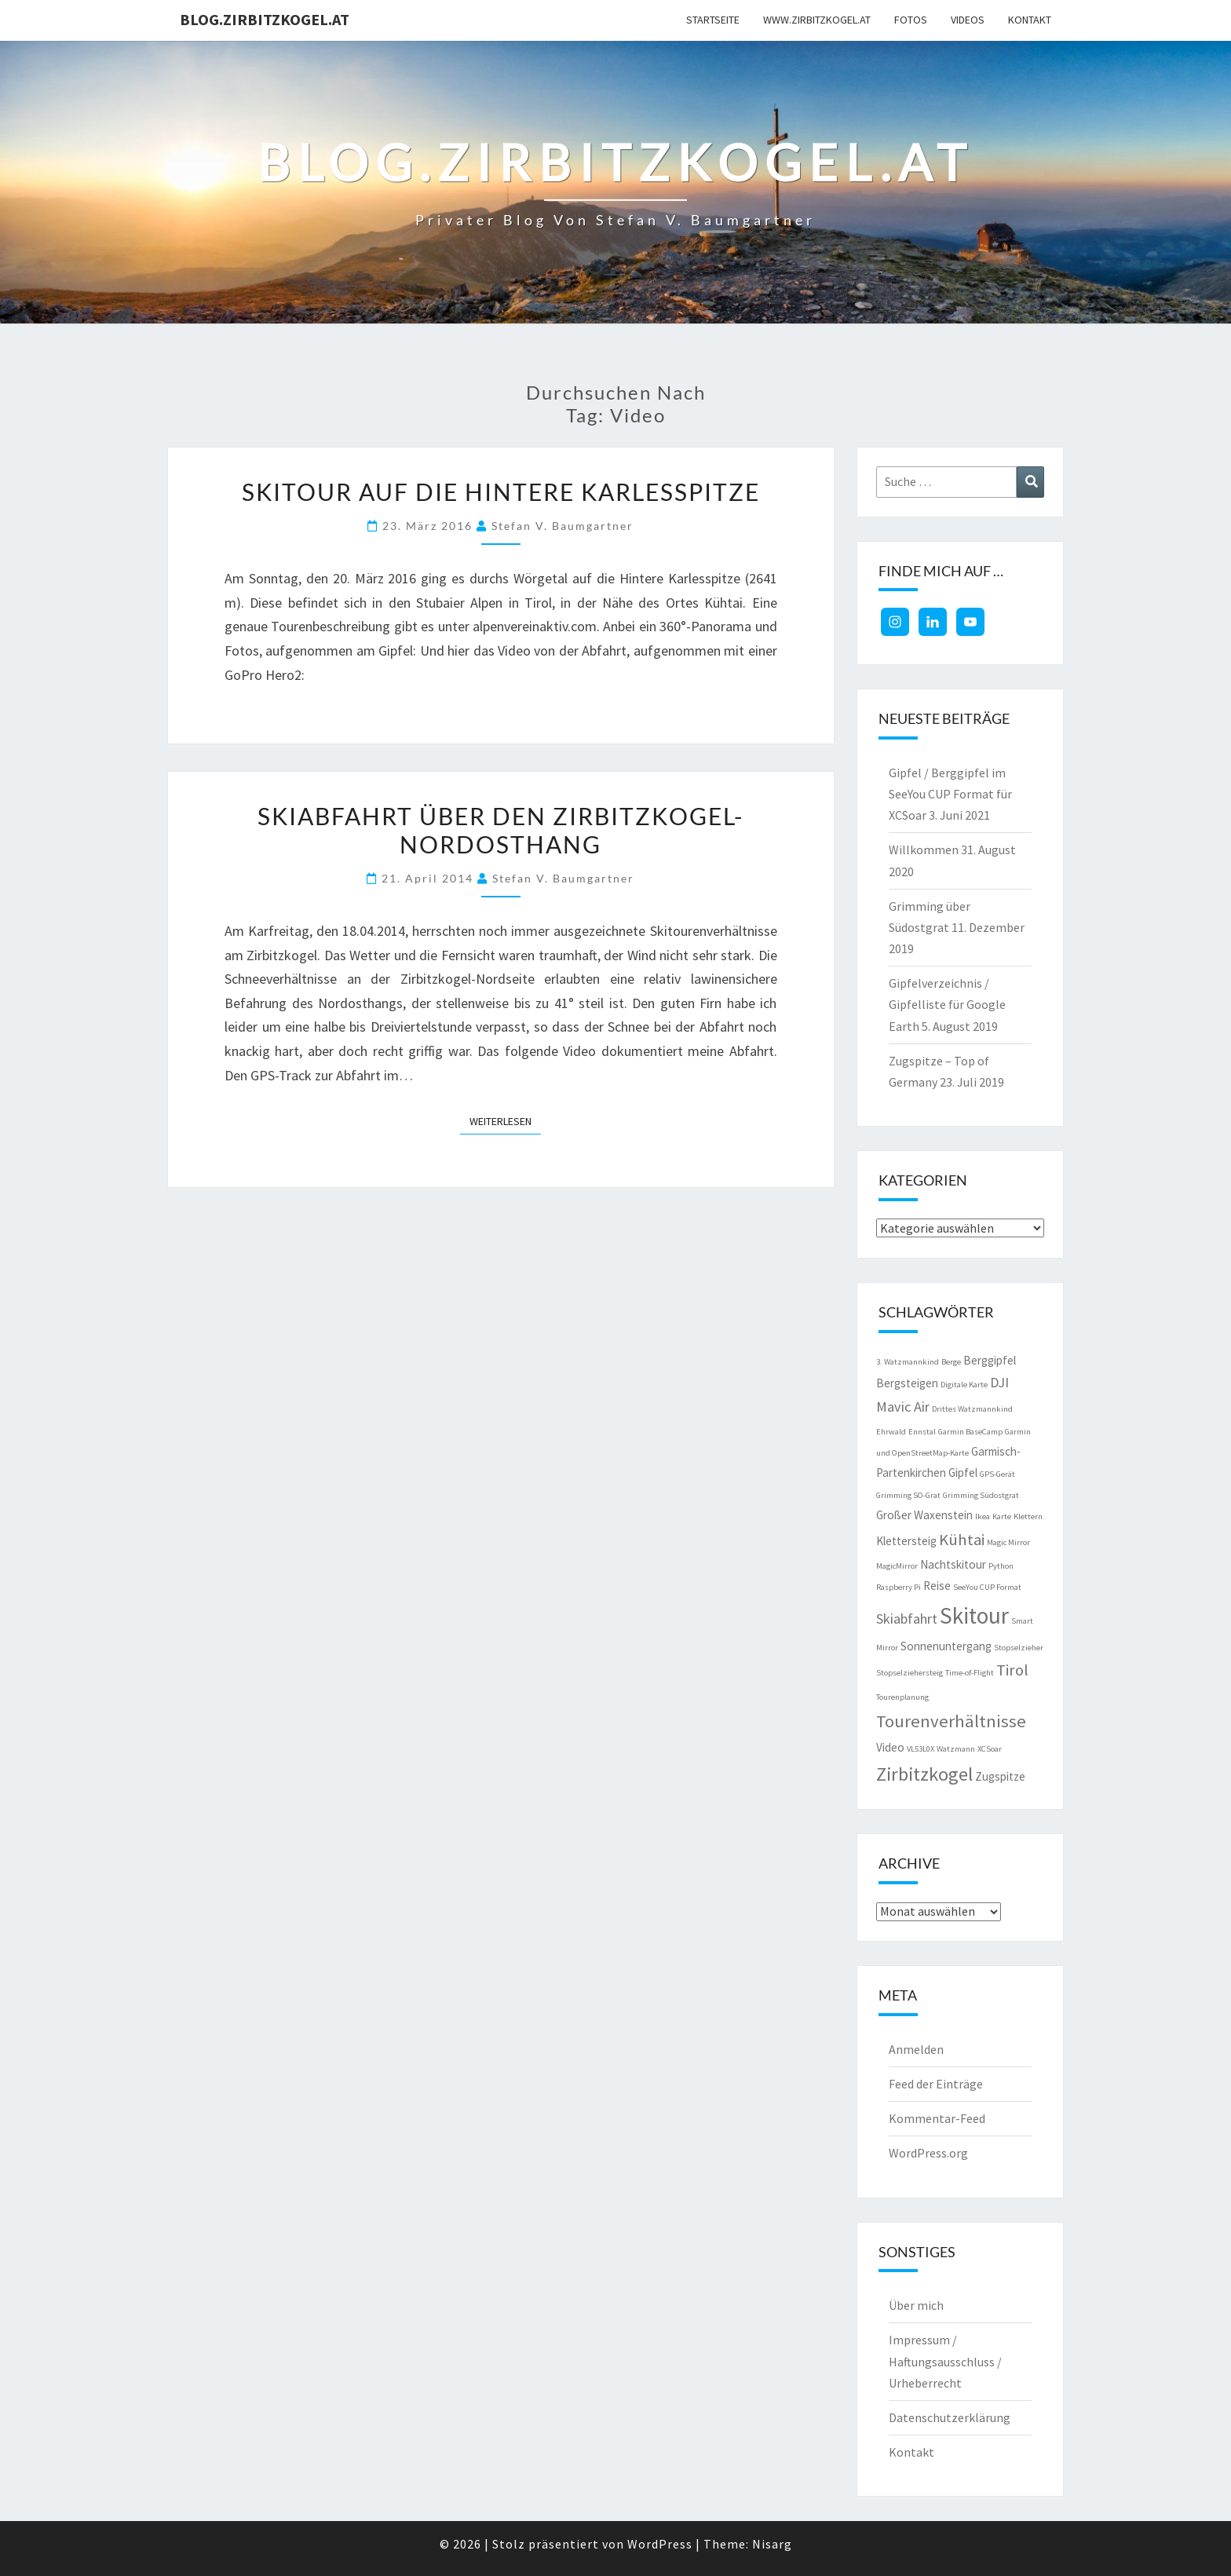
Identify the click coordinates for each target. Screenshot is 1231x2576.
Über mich (916, 2305)
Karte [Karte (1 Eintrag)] (1001, 1516)
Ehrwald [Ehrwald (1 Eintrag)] (891, 1432)
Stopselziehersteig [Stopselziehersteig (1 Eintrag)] (909, 1673)
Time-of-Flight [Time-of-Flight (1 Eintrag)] (969, 1673)
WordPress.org (928, 2153)
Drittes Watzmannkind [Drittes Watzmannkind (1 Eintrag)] (972, 1409)
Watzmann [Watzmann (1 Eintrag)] (956, 1749)
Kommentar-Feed (937, 2118)
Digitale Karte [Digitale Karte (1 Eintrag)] (964, 1384)
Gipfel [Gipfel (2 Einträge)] (962, 1472)
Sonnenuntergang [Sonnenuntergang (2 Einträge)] (946, 1646)
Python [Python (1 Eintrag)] (1001, 1566)
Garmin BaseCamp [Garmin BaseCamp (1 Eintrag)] (970, 1432)
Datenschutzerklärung (949, 2417)
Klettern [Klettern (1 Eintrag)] (1028, 1516)
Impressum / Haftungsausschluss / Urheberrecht (945, 2361)
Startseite (713, 20)
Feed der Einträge (936, 2084)
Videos (967, 20)
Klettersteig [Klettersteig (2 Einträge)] (906, 1540)
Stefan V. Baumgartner (562, 525)
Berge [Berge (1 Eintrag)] (951, 1362)
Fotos (910, 20)
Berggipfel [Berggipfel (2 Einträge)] (989, 1360)
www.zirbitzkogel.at (817, 20)
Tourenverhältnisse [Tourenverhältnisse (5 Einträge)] (951, 1721)
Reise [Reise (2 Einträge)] (937, 1585)
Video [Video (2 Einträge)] (890, 1747)
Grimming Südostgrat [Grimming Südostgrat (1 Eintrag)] (981, 1495)
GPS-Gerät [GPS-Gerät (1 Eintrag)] (997, 1474)
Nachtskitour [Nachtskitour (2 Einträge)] (953, 1564)
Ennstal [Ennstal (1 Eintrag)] (922, 1432)
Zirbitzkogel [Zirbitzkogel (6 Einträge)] (924, 1774)
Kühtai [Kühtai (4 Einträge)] (961, 1539)
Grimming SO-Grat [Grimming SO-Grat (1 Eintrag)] (908, 1495)
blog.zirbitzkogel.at (264, 19)
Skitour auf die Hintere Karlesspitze (501, 491)
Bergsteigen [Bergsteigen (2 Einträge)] (907, 1383)
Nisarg (772, 2544)
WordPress (659, 2544)
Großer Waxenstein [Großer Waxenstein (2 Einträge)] (924, 1514)
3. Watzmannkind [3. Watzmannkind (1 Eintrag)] (907, 1362)
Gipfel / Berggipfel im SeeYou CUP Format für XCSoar (950, 794)
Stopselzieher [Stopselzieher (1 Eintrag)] (1018, 1647)
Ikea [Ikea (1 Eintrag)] (982, 1516)
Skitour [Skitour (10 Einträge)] (974, 1615)
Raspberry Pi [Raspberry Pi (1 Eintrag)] (898, 1587)
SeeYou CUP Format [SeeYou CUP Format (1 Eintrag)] (987, 1587)
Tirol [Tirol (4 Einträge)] (1012, 1670)
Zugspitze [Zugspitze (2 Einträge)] (1000, 1776)
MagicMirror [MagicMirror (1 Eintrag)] (897, 1566)
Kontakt (1029, 20)
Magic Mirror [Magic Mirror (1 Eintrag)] (1008, 1542)
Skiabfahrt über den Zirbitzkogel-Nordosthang (500, 830)
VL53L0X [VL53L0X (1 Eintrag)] (920, 1749)
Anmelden (916, 2049)
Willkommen (924, 849)
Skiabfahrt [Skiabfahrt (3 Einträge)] (906, 1619)
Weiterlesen (505, 1120)
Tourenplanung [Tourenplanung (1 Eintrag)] (902, 1697)
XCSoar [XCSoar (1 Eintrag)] (989, 1749)
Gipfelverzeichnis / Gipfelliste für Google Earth (947, 1004)
